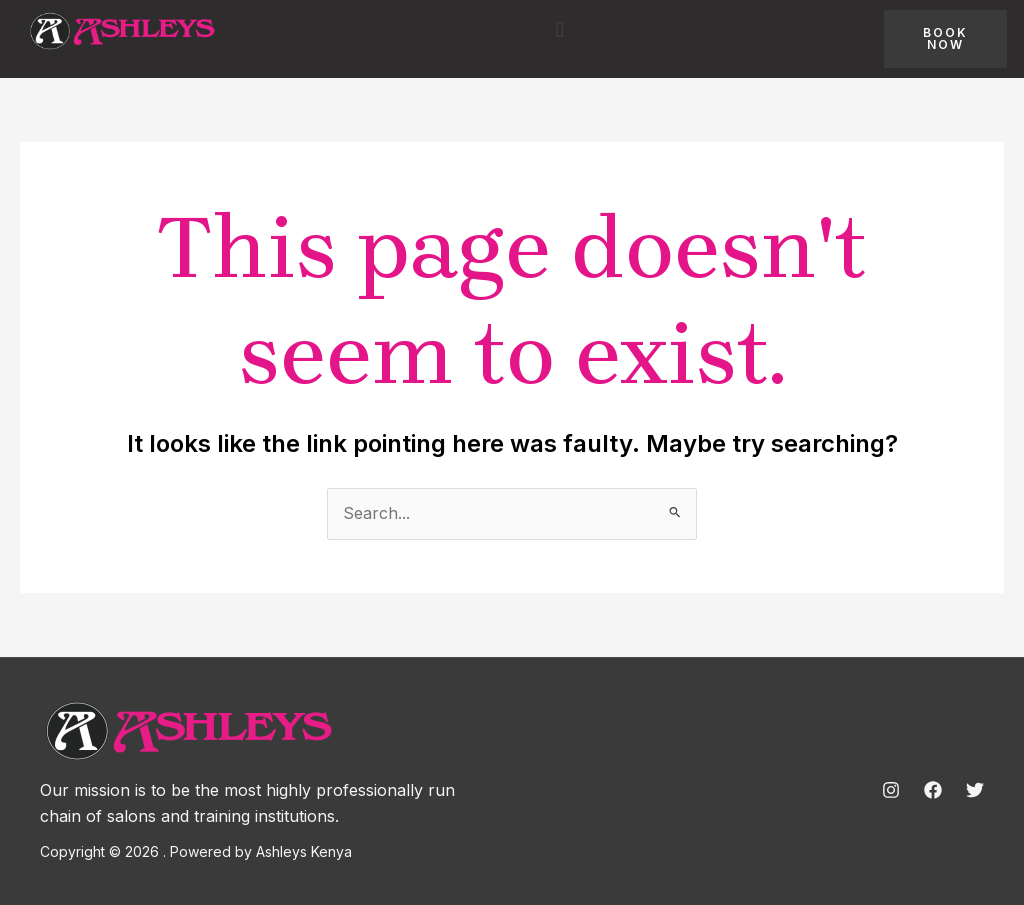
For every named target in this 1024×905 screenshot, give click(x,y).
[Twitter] (975, 790)
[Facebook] (933, 790)
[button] (559, 29)
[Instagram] (891, 790)
